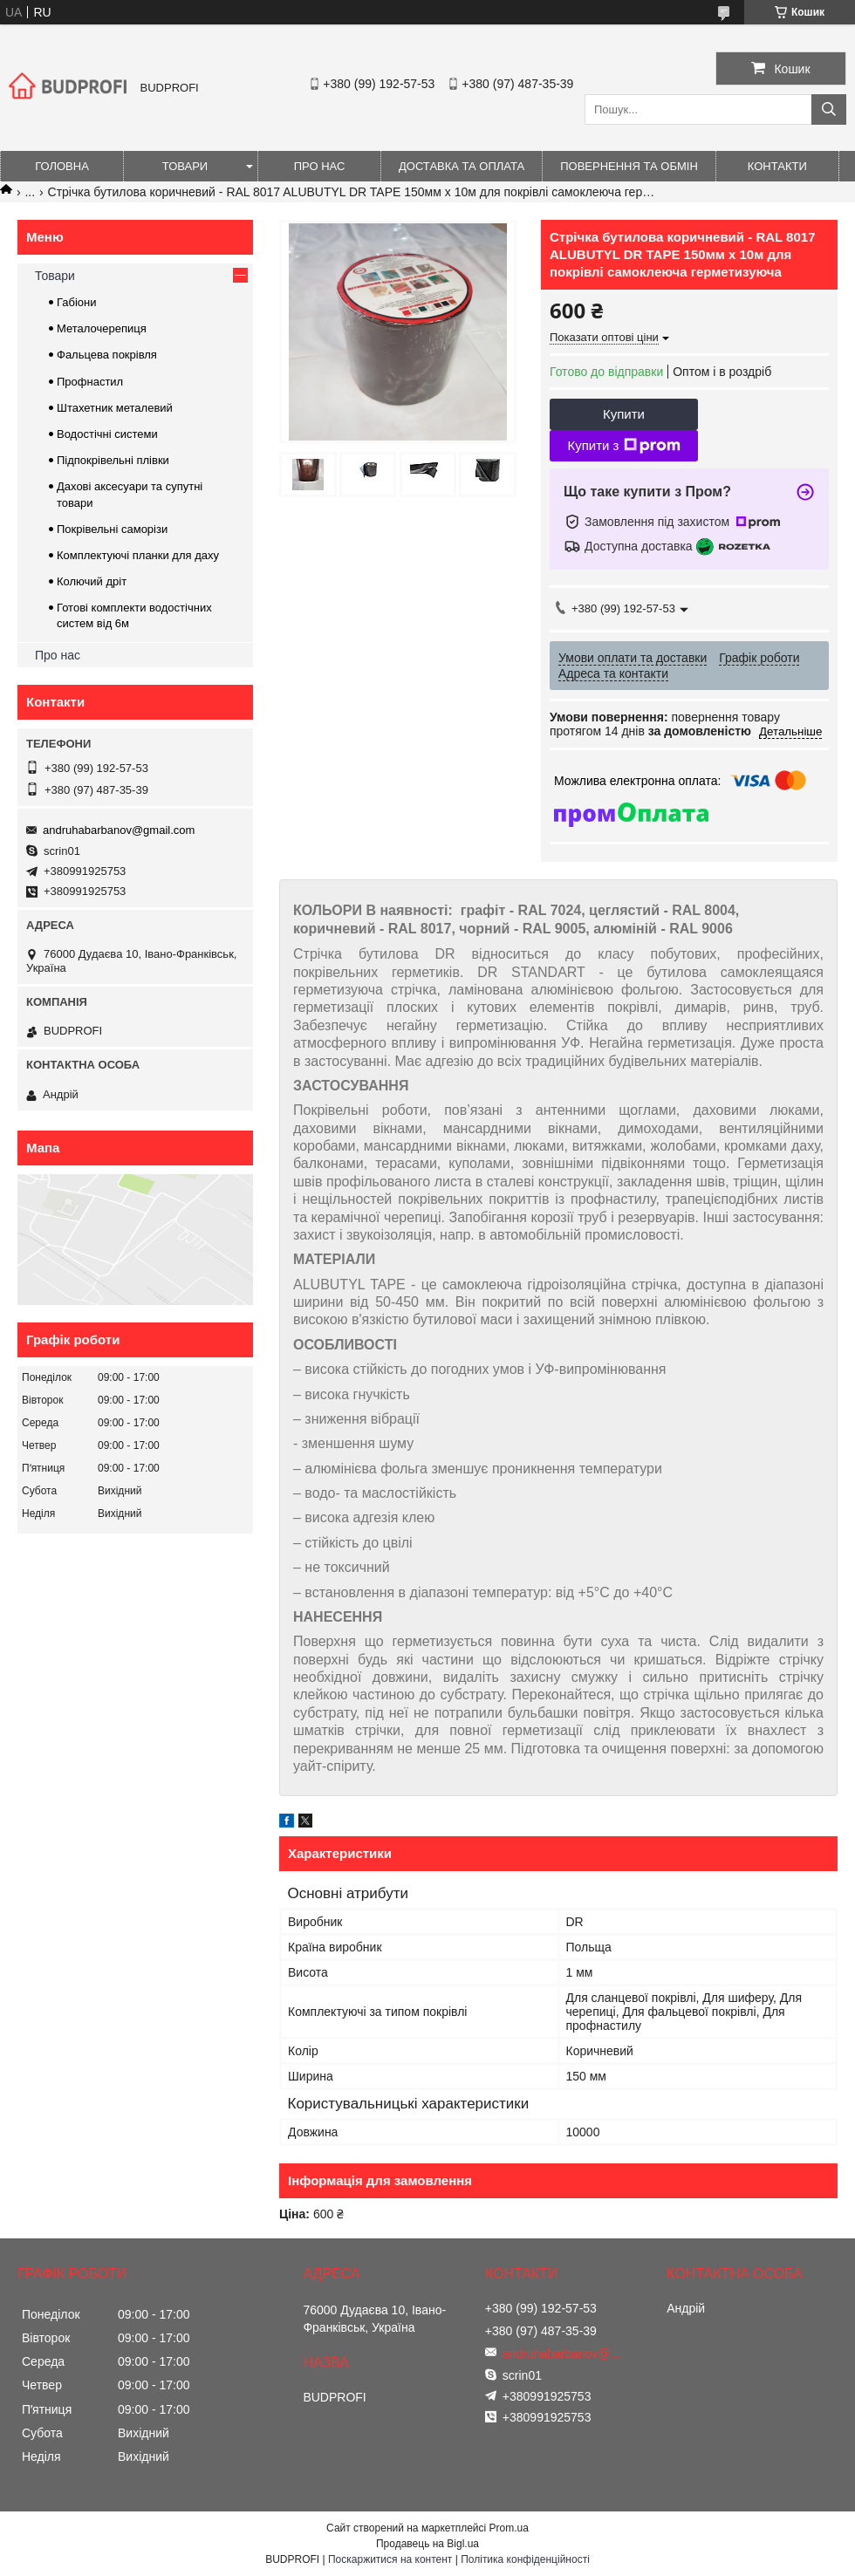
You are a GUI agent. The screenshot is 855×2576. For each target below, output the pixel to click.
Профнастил (90, 381)
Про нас (319, 166)
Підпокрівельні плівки (113, 460)
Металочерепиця (102, 328)
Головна (62, 166)
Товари (185, 166)
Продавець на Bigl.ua (427, 2544)
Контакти (777, 166)
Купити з (623, 446)
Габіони (77, 302)
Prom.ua (509, 2528)
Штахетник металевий (115, 407)
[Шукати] (828, 109)
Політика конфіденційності (525, 2559)
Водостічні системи (107, 434)
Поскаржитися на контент (390, 2559)
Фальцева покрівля (107, 354)
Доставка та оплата (461, 166)
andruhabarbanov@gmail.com (119, 830)
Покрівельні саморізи (112, 529)
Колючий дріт (92, 581)
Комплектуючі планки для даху (138, 555)
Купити (624, 414)
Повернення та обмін (629, 166)
